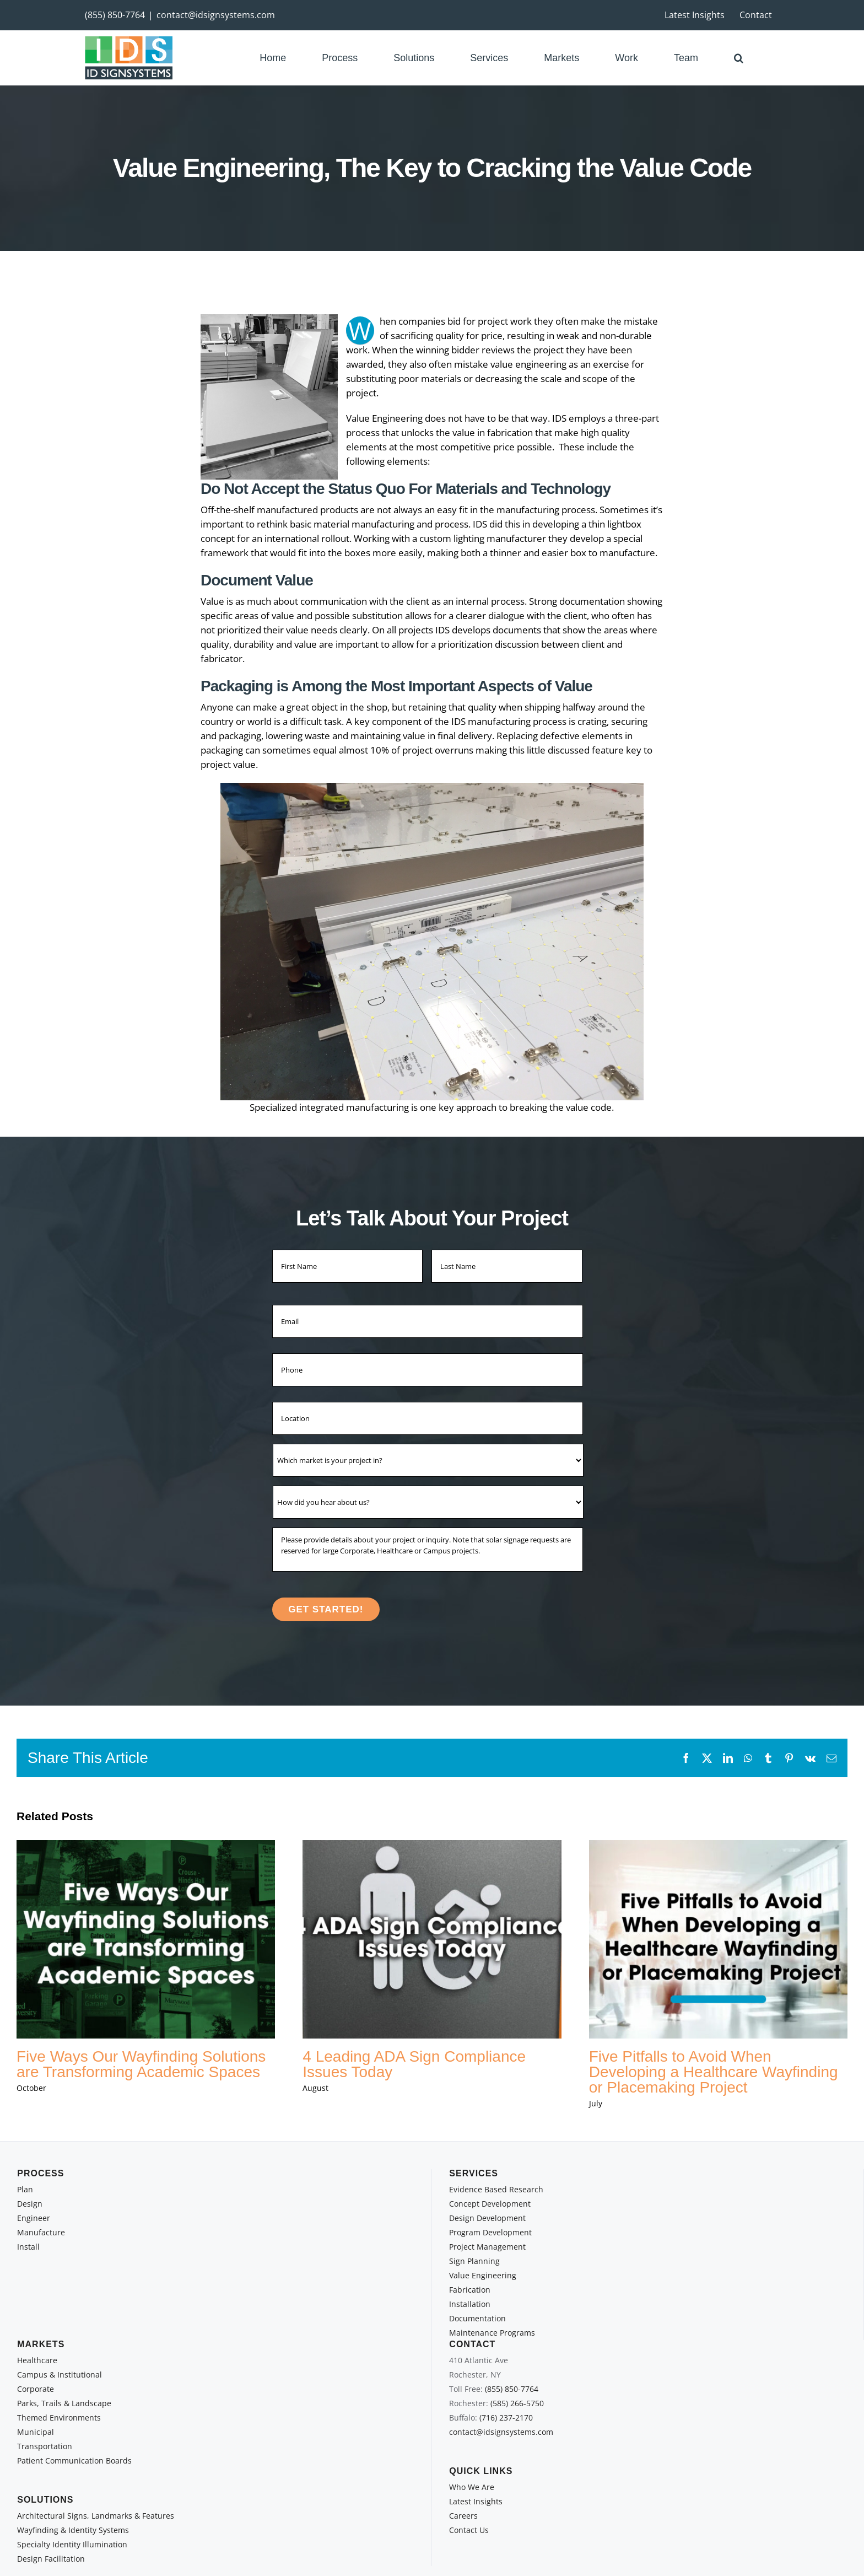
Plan (25, 2189)
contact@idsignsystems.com (215, 15)
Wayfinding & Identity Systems (73, 2530)
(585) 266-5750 (517, 2403)
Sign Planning (474, 2261)
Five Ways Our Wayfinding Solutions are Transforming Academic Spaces (141, 2064)
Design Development (487, 2218)
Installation (469, 2304)
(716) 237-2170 (506, 2417)
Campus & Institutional (59, 2374)
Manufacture (41, 2232)
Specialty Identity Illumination (72, 2544)
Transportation (44, 2446)
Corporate (35, 2389)
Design (29, 2203)
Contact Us (469, 2530)
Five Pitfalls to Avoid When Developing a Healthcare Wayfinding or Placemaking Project (713, 2072)
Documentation (477, 2318)
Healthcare (37, 2360)
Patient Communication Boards (74, 2460)
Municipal (35, 2432)
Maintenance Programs (492, 2332)
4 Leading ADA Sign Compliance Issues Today (414, 2064)
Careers (463, 2515)
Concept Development (490, 2203)
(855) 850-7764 (115, 15)
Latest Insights (476, 2501)
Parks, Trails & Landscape (64, 2403)
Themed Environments (59, 2417)
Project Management (487, 2246)
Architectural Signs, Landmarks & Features (95, 2515)
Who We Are (471, 2487)
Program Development (490, 2232)
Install (28, 2246)
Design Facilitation (51, 2558)
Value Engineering (482, 2275)
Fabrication (469, 2289)
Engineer (33, 2218)
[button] (738, 57)
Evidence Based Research (496, 2189)
